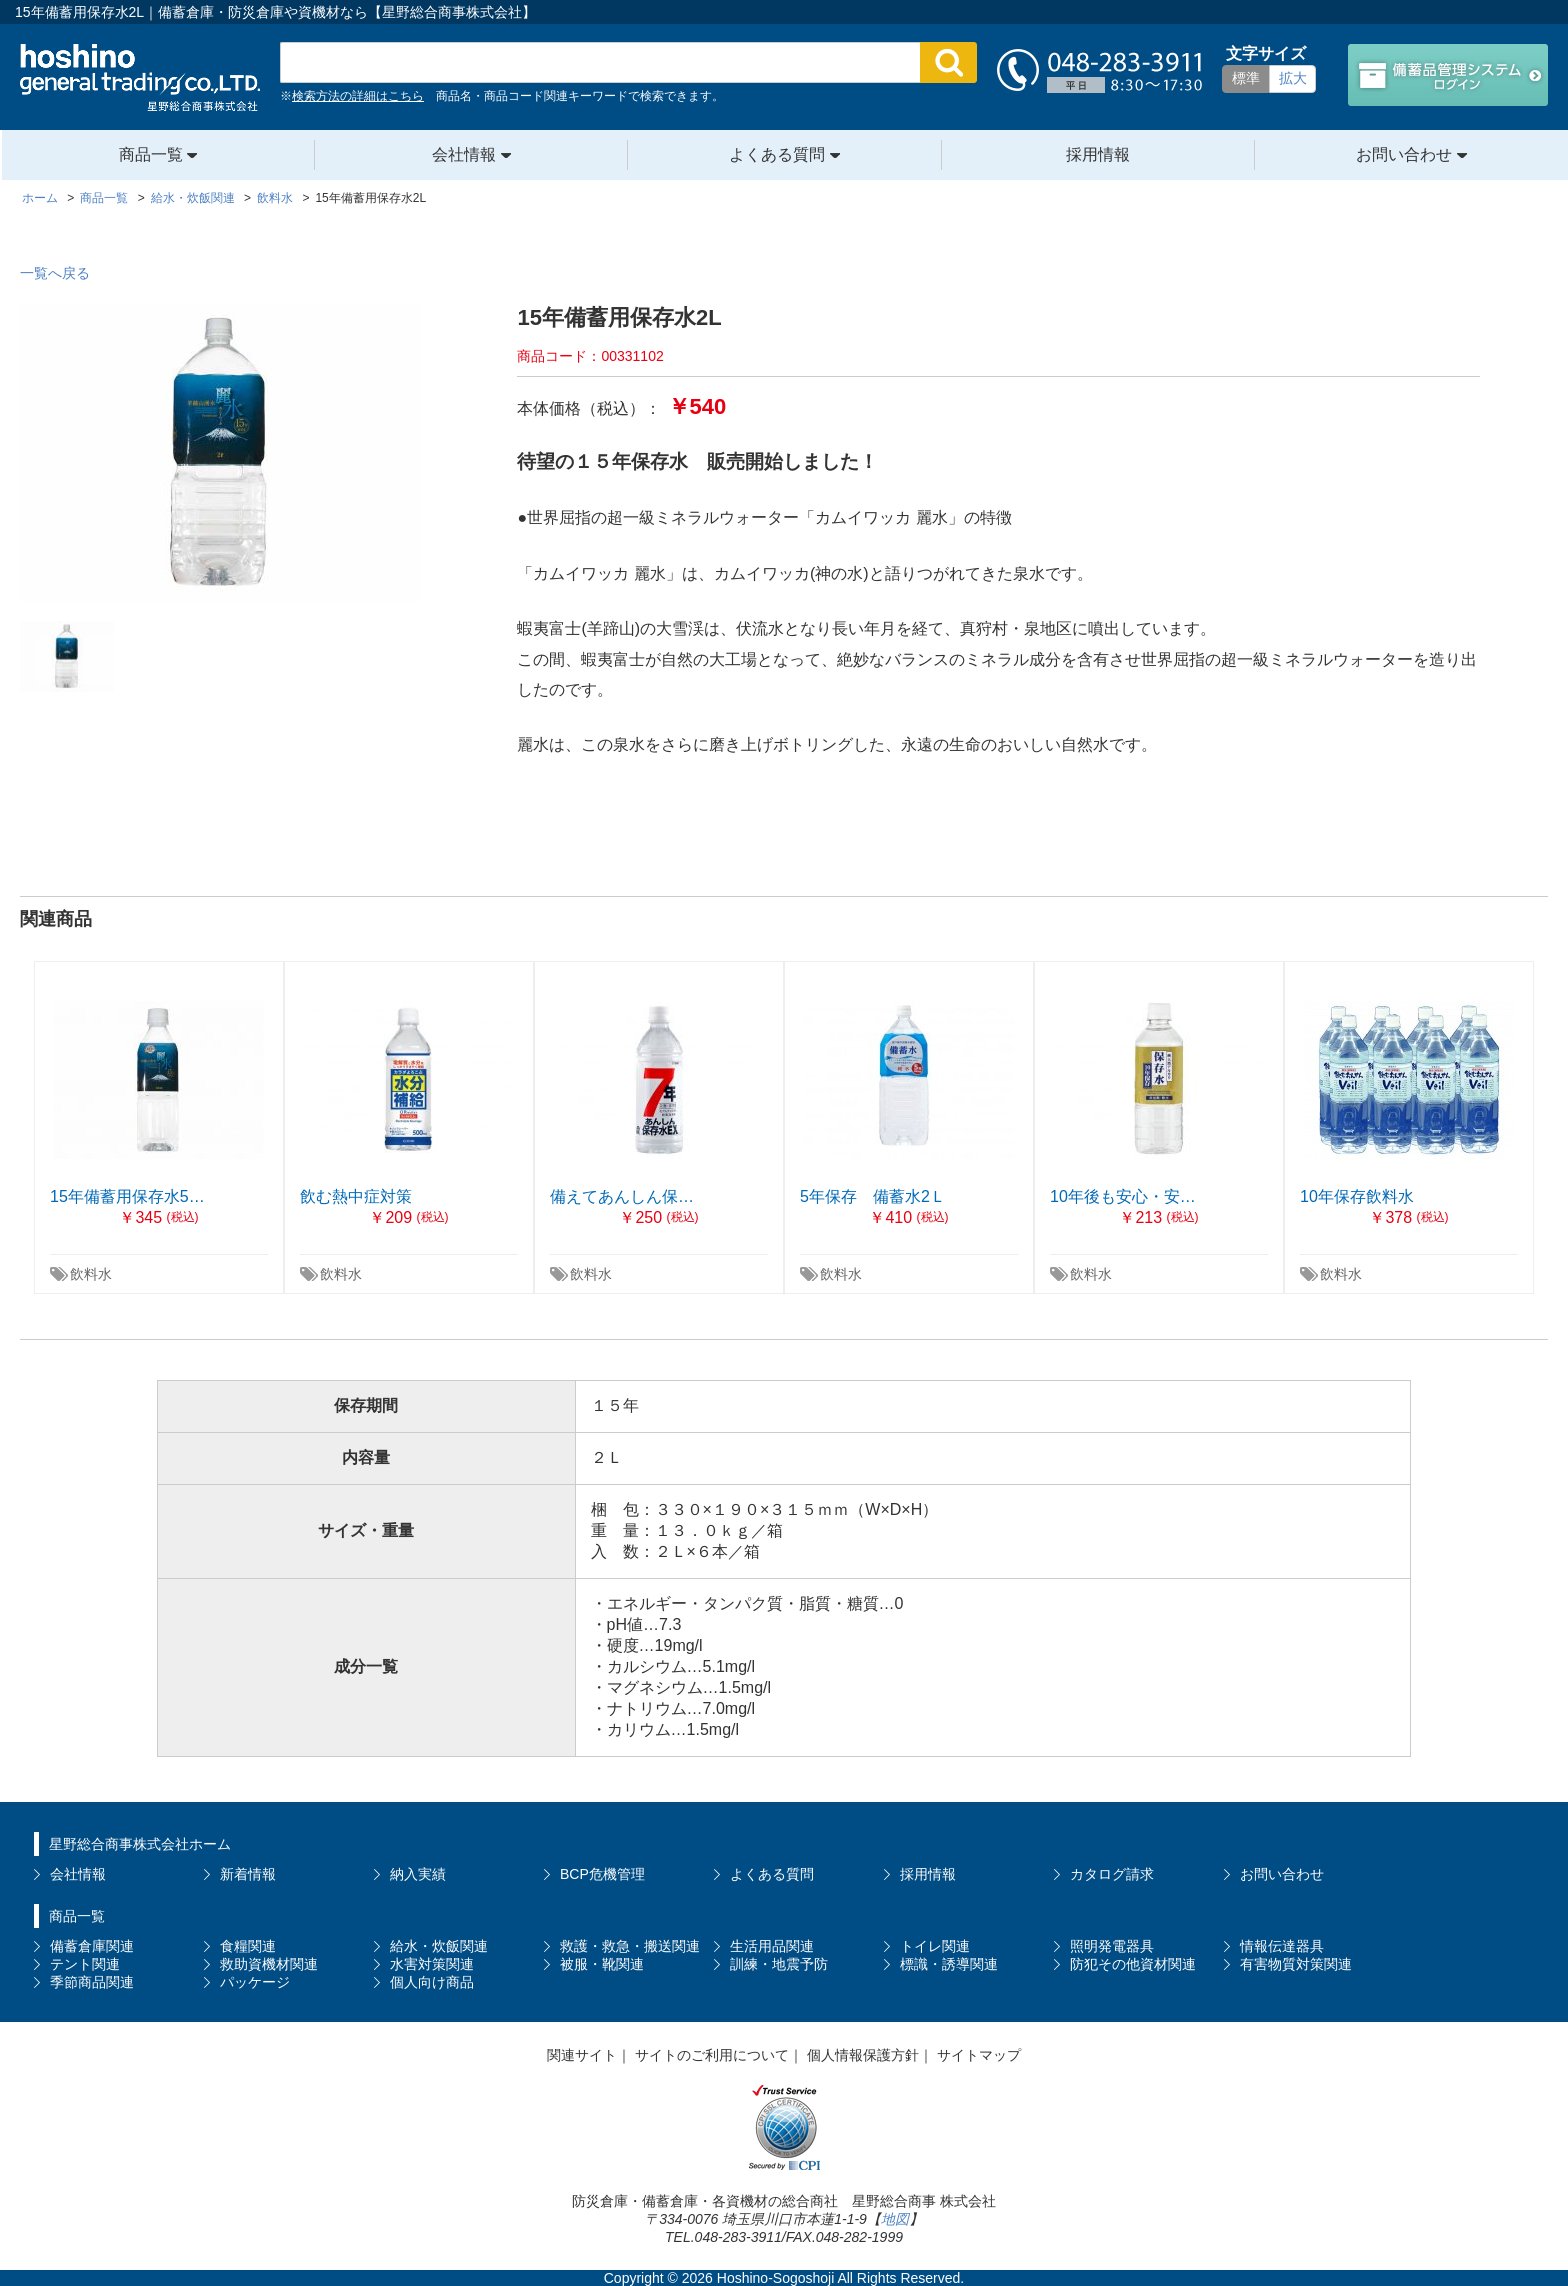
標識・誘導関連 (949, 1964)
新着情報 (248, 1874)
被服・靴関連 (602, 1964)
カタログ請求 (1112, 1874)
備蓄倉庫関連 (92, 1946)
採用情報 (1098, 154)
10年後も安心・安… (1123, 1196)
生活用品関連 (772, 1946)
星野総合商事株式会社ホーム (140, 1844)
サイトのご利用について (712, 2055)
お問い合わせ (1406, 154)
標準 (1246, 78)
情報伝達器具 (1282, 1946)
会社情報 (466, 154)
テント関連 (85, 1964)
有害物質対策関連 (1296, 1964)
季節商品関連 (92, 1982)
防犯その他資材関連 (1133, 1964)
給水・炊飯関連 (439, 1946)
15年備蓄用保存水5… (127, 1196)
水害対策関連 (432, 1964)
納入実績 (418, 1874)
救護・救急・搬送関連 (630, 1946)
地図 (895, 2219)
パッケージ (255, 1982)
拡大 (1293, 78)
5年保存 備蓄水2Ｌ (873, 1196)
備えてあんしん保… (622, 1196)
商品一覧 (153, 154)
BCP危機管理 (602, 1874)
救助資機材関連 (269, 1964)
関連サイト (582, 2055)
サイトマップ (979, 2055)
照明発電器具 (1112, 1946)
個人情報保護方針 (863, 2055)
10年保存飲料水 (1357, 1196)
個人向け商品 (432, 1982)
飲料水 (91, 1274)
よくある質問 (779, 154)
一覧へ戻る (55, 273)
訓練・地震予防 (779, 1964)
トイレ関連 (935, 1946)
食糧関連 (248, 1946)
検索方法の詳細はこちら (358, 96)
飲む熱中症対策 (356, 1196)
